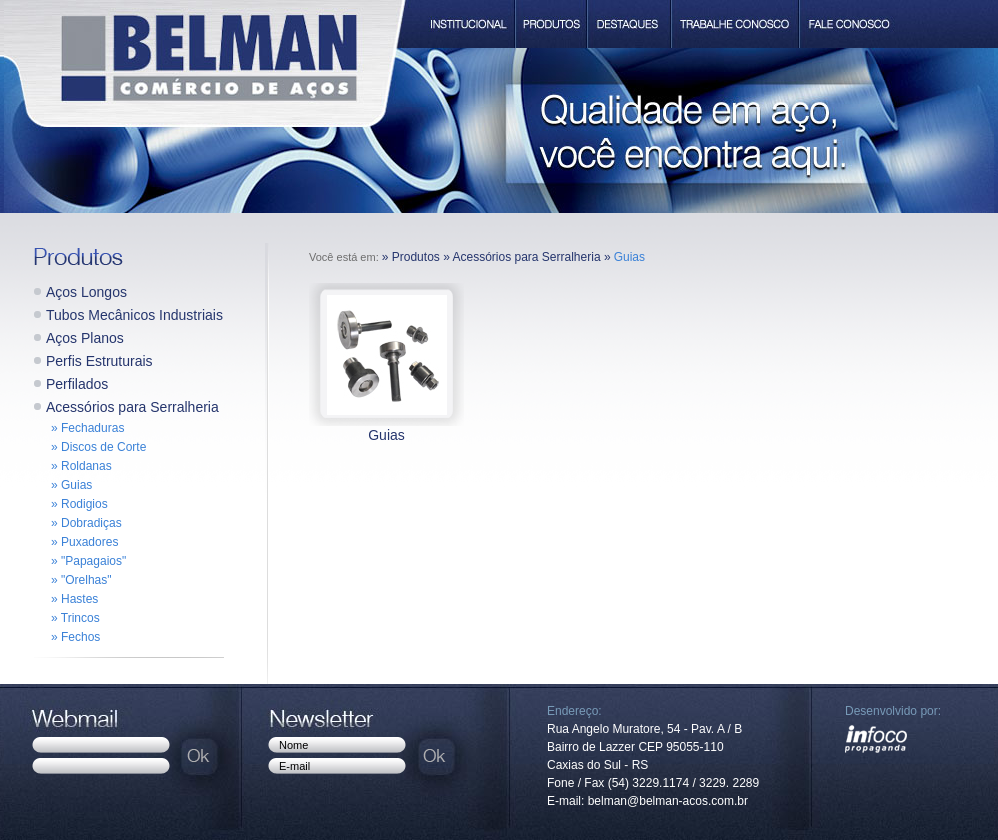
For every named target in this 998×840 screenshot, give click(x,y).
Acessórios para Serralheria (132, 407)
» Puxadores (84, 542)
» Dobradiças (86, 523)
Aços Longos (86, 292)
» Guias (71, 485)
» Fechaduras (87, 428)
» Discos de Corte (98, 447)
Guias (386, 435)
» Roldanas (81, 466)
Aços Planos (85, 338)
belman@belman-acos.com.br (668, 801)
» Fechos (75, 637)
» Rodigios (79, 504)
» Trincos (75, 618)
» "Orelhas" (81, 580)
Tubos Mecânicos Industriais (134, 315)
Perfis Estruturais (99, 361)
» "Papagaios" (88, 561)
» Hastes (74, 599)
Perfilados (77, 384)
